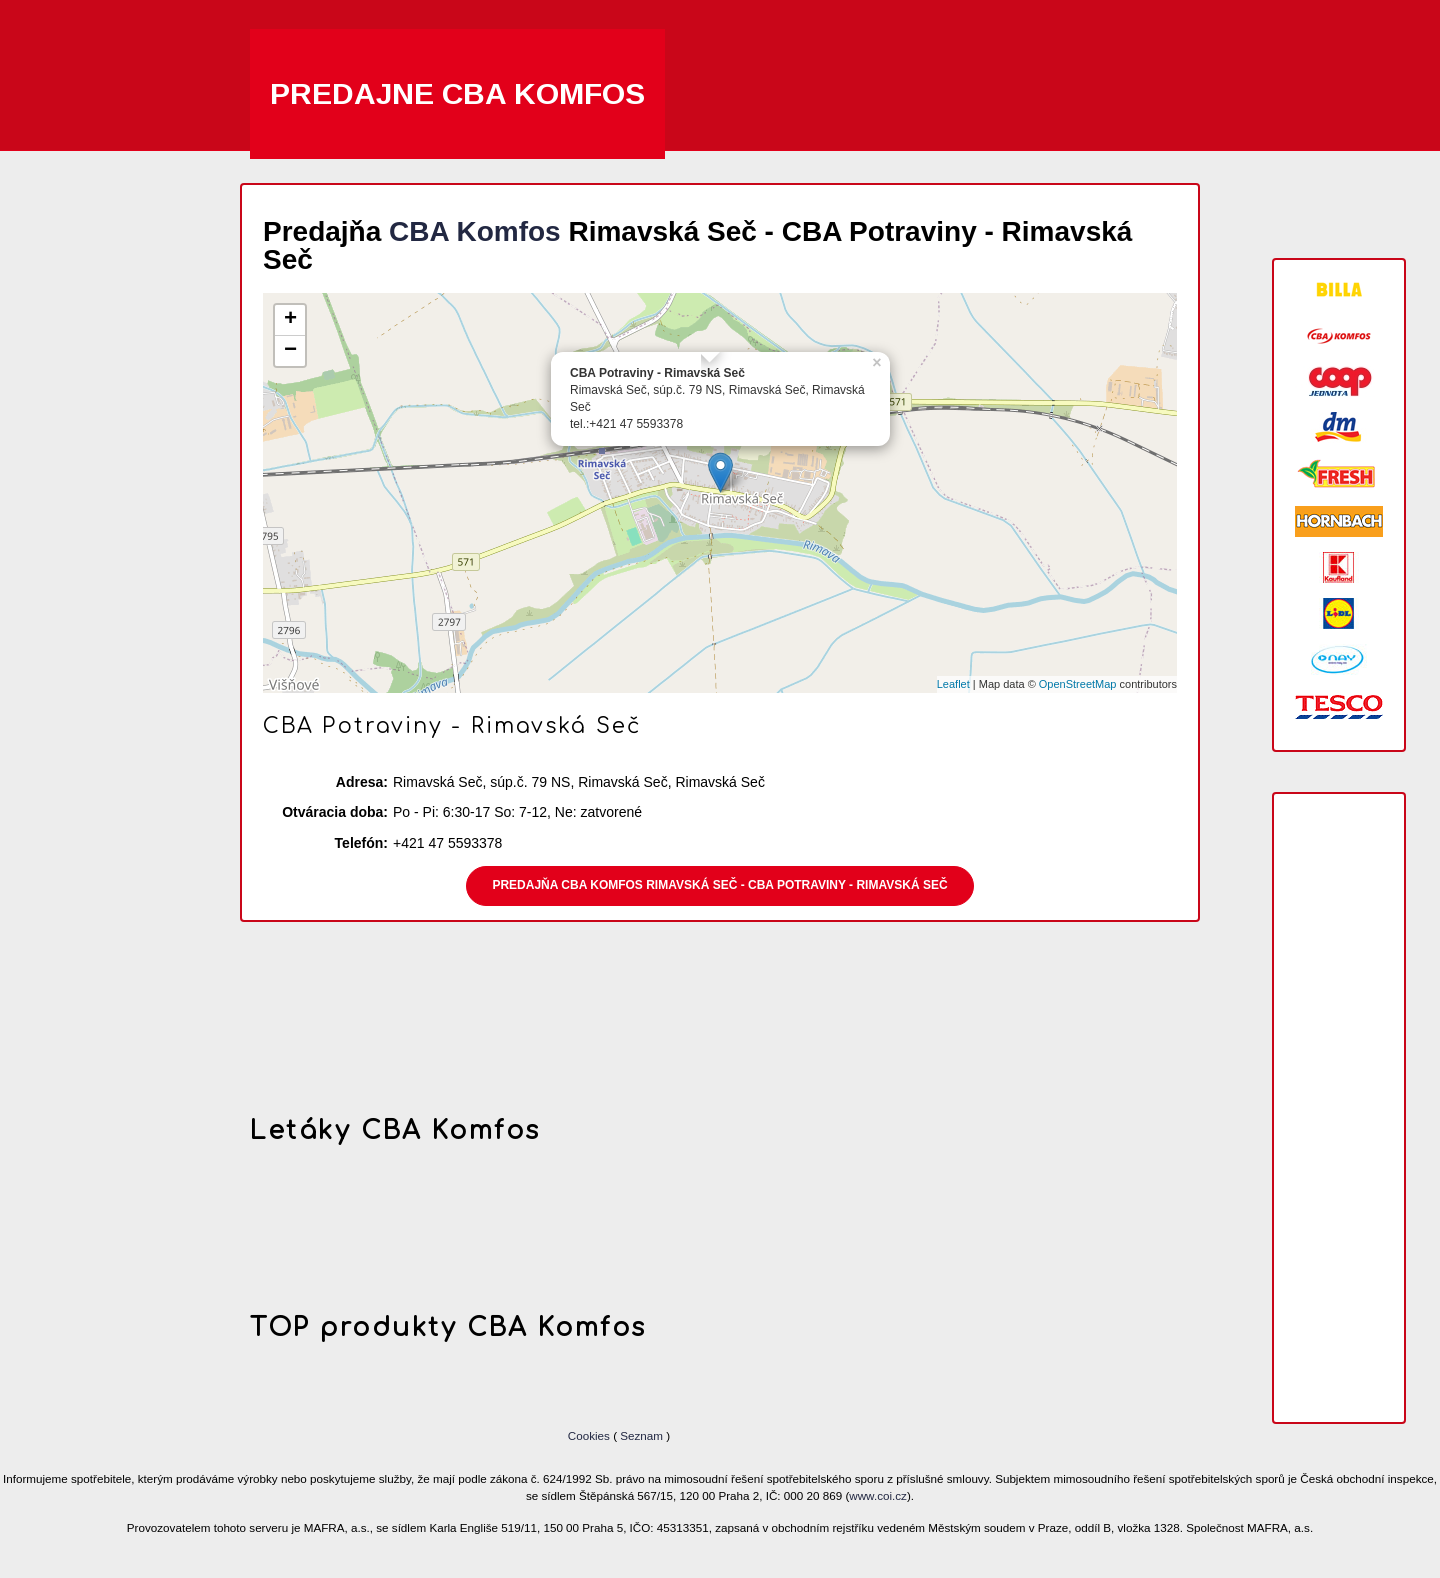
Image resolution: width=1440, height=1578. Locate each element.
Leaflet (953, 684)
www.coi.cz (878, 1495)
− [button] (290, 351)
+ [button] (290, 320)
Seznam (641, 1435)
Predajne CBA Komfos (457, 93)
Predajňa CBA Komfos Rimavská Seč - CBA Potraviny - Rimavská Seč (719, 885)
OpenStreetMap (1078, 684)
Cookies (590, 1435)
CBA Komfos (475, 231)
